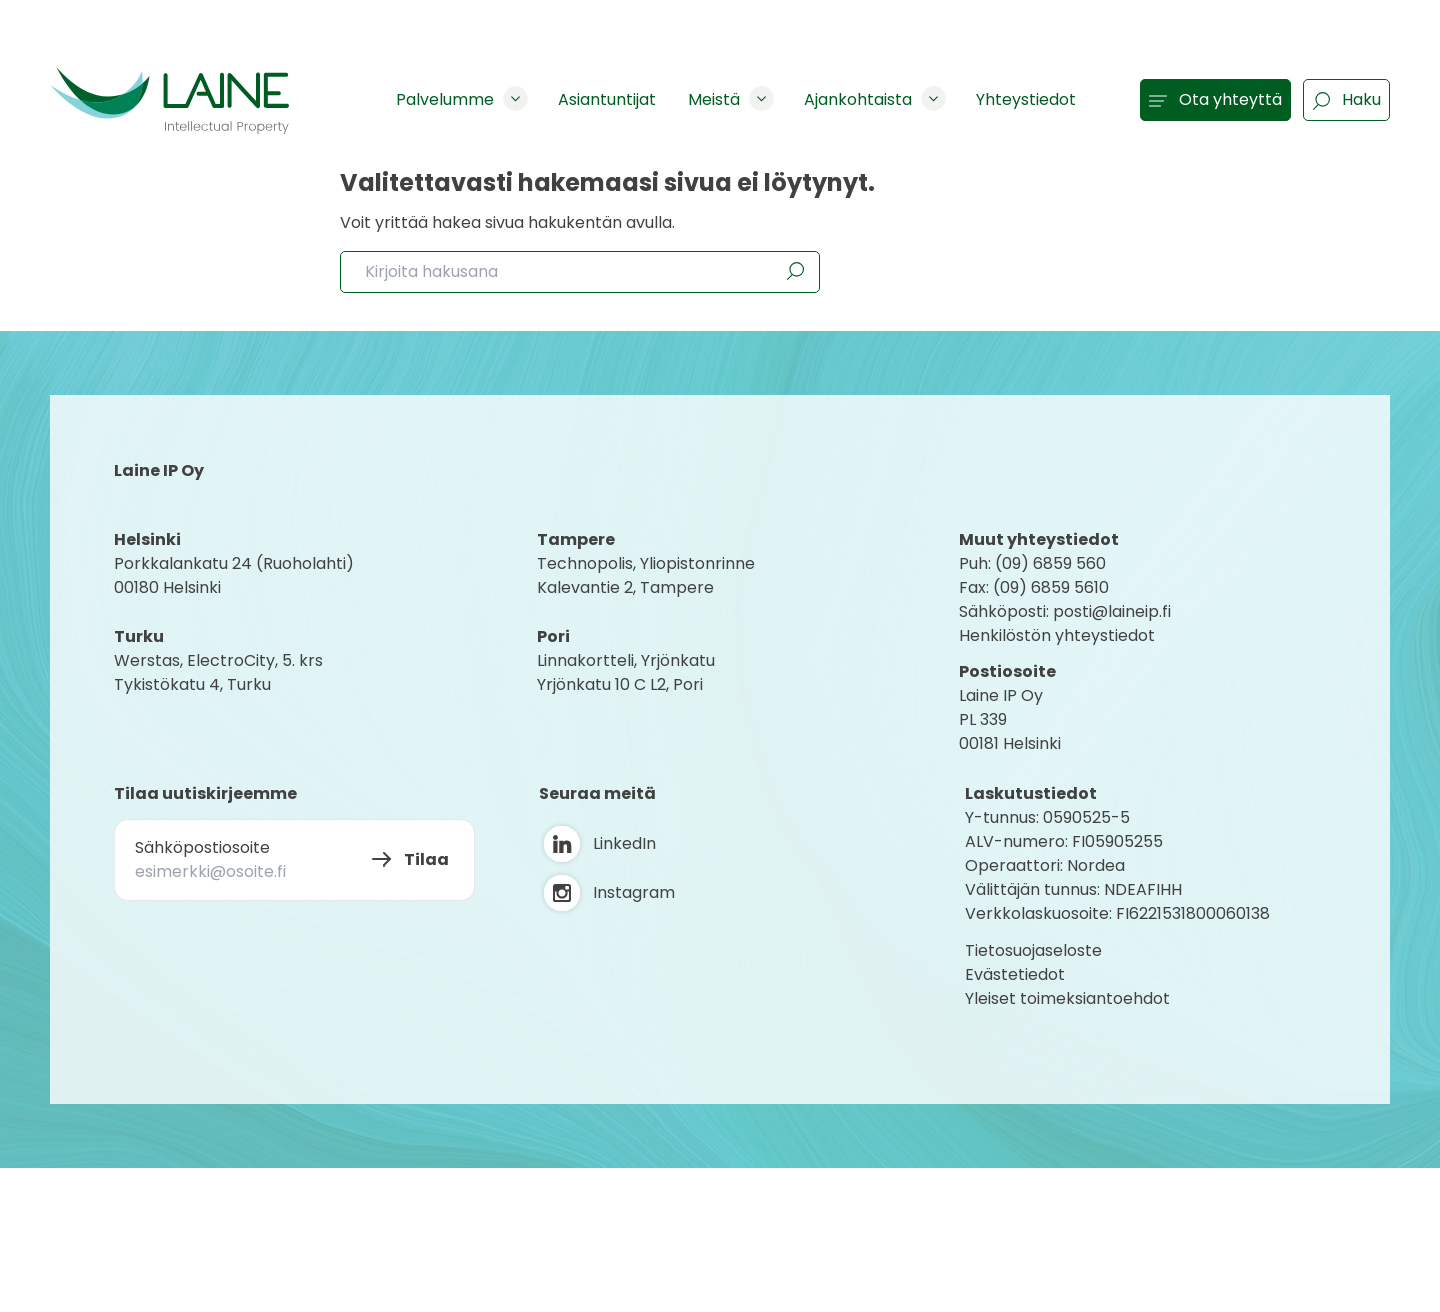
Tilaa (426, 859)
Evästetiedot (1015, 974)
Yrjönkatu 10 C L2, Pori (620, 684)
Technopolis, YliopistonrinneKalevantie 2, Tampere (646, 575)
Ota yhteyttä (1215, 99)
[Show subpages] (515, 98)
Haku (1346, 99)
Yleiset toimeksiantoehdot (1067, 998)
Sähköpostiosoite (202, 847)
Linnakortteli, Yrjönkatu (626, 660)
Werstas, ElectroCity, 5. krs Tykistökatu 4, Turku (220, 672)
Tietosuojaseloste (1033, 950)
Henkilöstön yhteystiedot (1057, 635)
